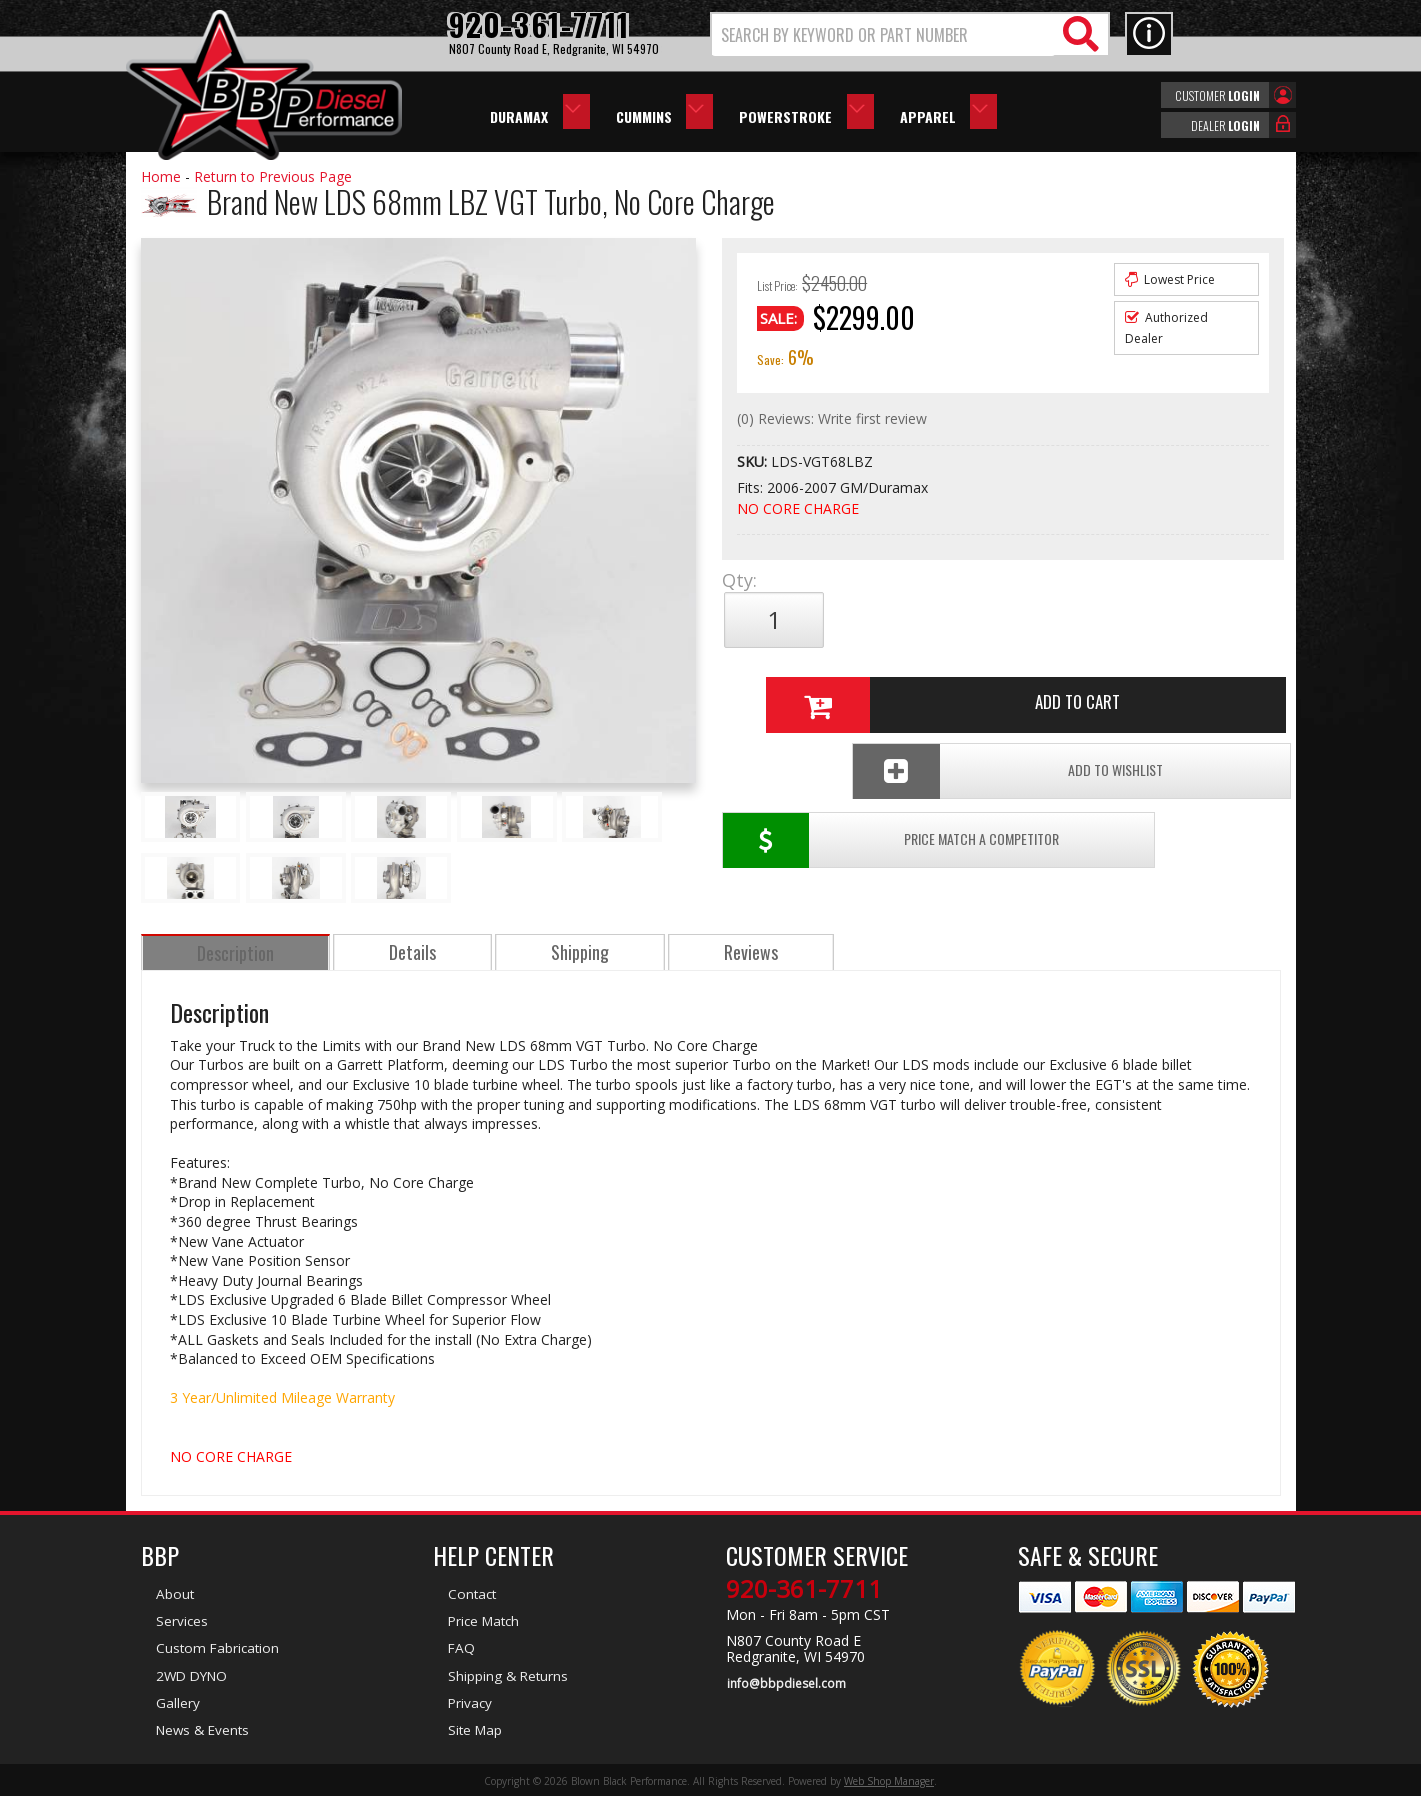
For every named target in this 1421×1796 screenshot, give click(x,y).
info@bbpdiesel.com (785, 1683)
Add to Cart (995, 620)
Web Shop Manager (889, 1779)
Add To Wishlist (1129, 686)
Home (161, 176)
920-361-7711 (804, 1589)
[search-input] (883, 35)
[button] (910, 34)
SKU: (754, 461)
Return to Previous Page (273, 176)
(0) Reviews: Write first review (832, 418)
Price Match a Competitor (838, 686)
